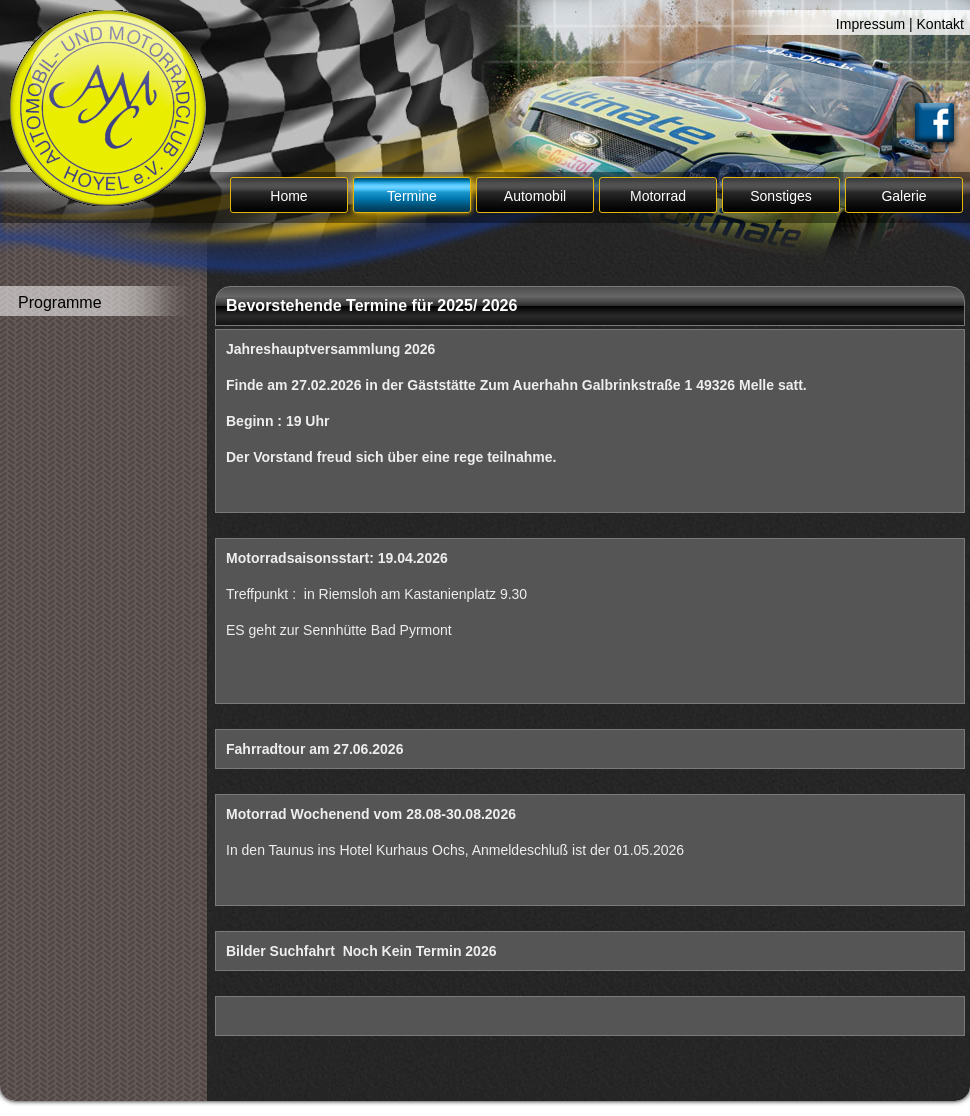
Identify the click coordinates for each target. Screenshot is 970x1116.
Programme (60, 302)
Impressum (870, 24)
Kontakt (940, 24)
